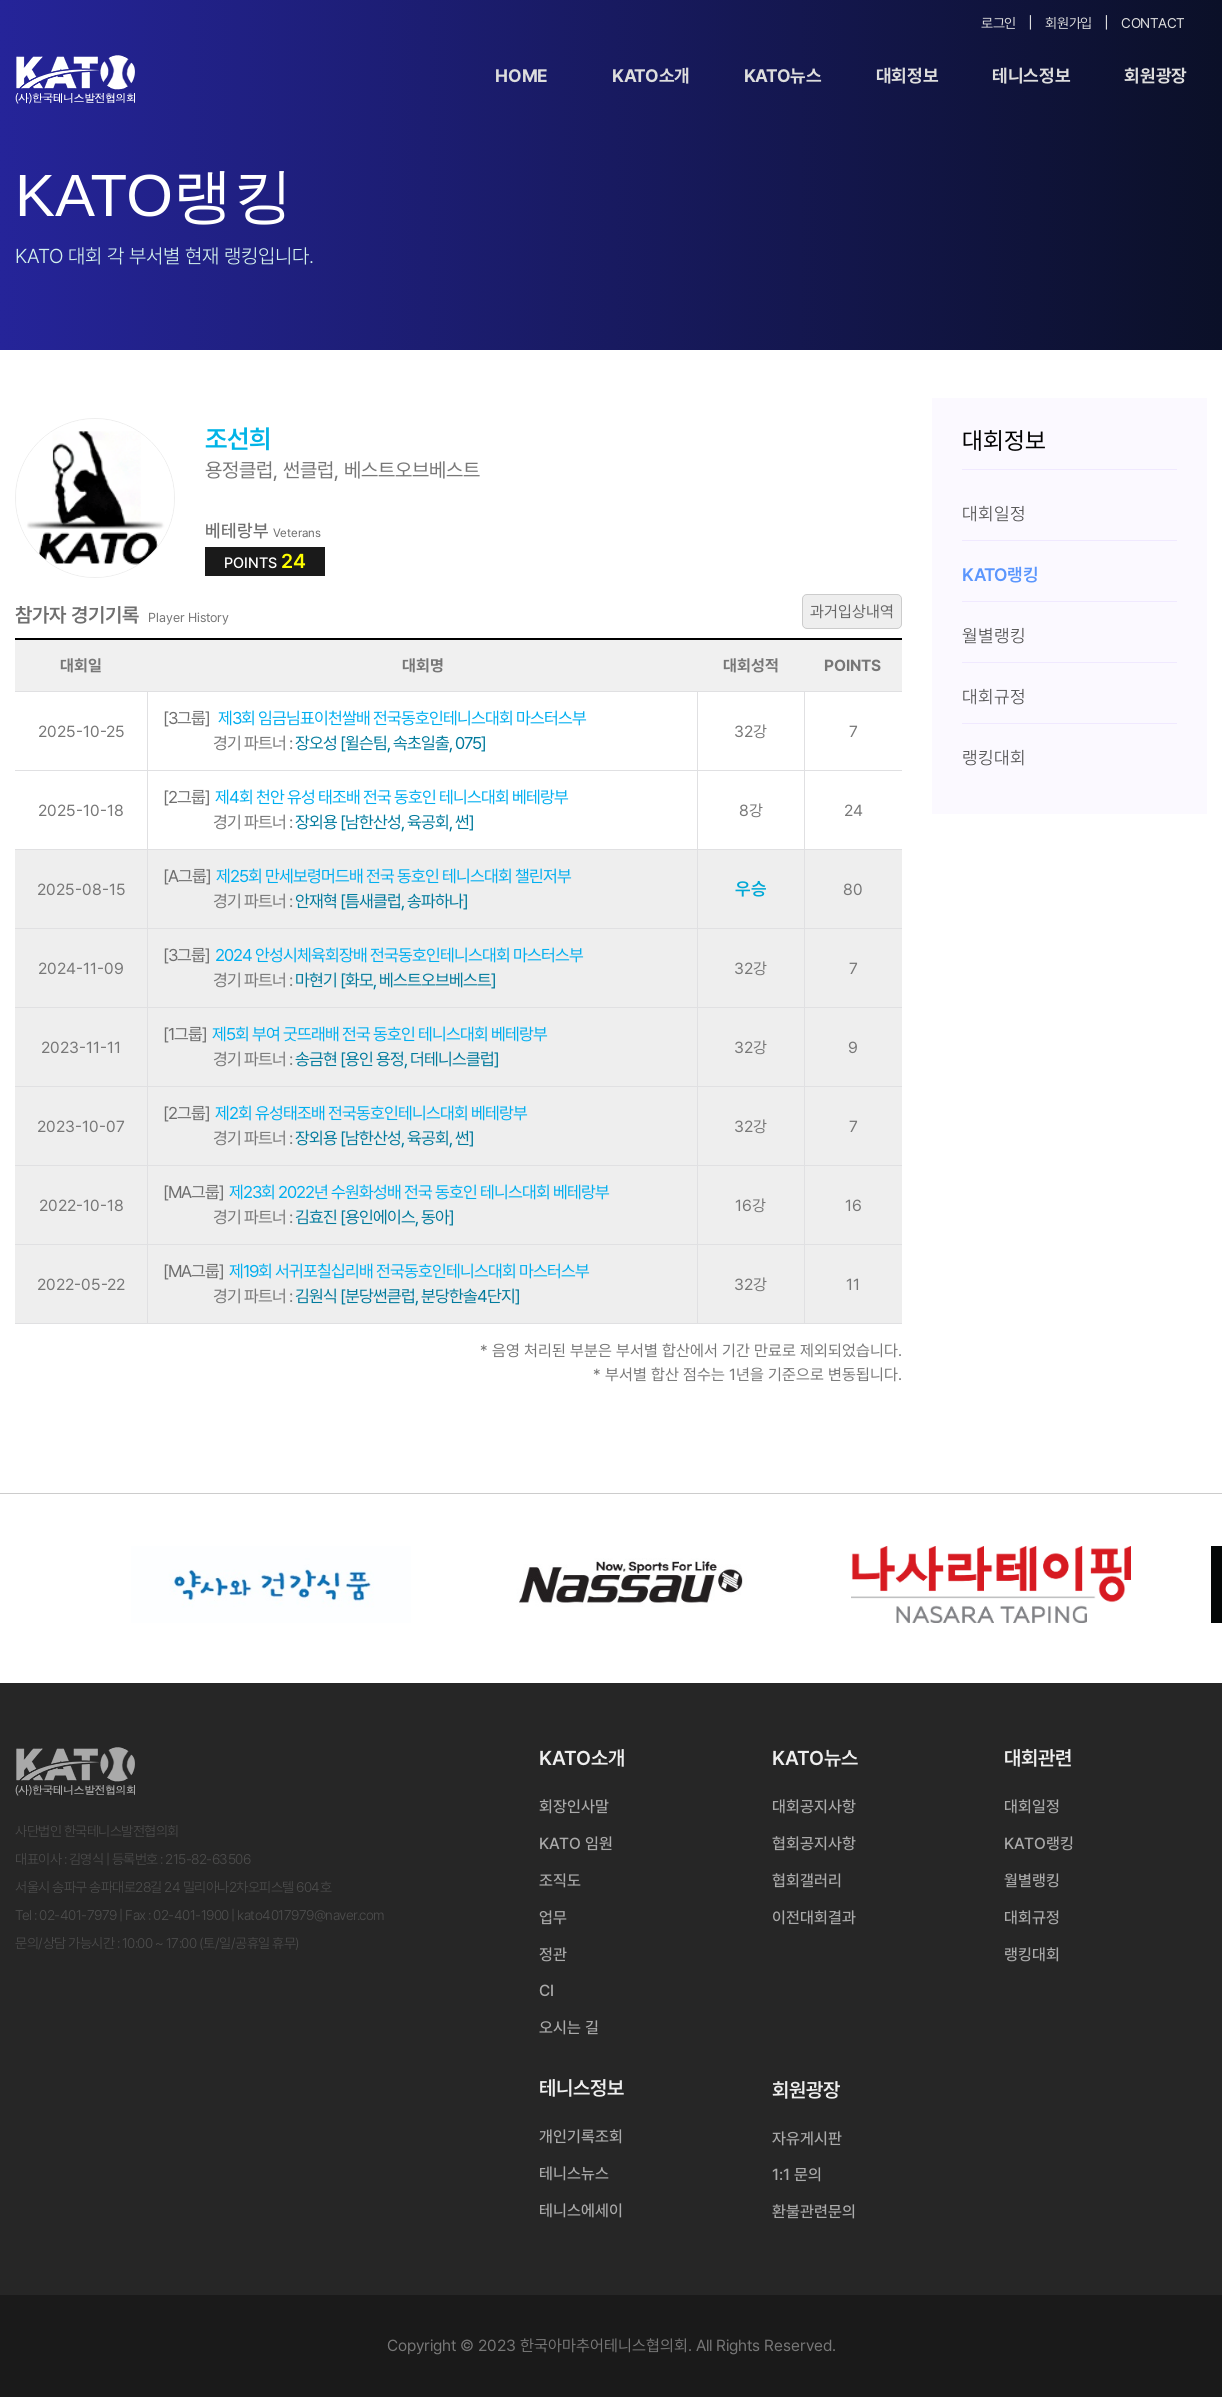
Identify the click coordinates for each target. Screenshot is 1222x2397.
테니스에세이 (581, 2210)
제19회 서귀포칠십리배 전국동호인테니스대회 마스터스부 (376, 1271)
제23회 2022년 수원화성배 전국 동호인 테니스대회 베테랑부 (386, 1192)
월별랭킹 (1032, 1880)
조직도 (560, 1880)
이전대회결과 (814, 1917)
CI (546, 1990)
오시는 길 (569, 2027)
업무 (553, 1917)
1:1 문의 (797, 2174)
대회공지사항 (814, 1806)
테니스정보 (1031, 75)
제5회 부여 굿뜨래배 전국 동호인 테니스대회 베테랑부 (355, 1034)
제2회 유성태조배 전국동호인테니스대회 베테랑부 (345, 1113)
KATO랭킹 (1039, 1843)
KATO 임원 (576, 1843)
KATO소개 (651, 75)
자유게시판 (807, 2138)
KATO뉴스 (783, 75)
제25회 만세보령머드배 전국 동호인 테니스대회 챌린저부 (367, 876)
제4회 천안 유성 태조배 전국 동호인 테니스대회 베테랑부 (365, 797)
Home (521, 75)
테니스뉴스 (574, 2173)
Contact (1153, 23)
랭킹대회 (1032, 1954)
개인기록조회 (581, 2136)
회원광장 (1155, 75)
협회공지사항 (814, 1843)
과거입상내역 (852, 611)
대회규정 (1032, 1917)
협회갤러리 (807, 1880)
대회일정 (1032, 1806)
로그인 (998, 23)
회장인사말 (574, 1806)
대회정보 (907, 75)
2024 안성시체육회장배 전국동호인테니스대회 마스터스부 (373, 955)
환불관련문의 (814, 2211)
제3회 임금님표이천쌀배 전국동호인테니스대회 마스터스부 (374, 718)
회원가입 (1068, 23)
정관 (553, 1954)
